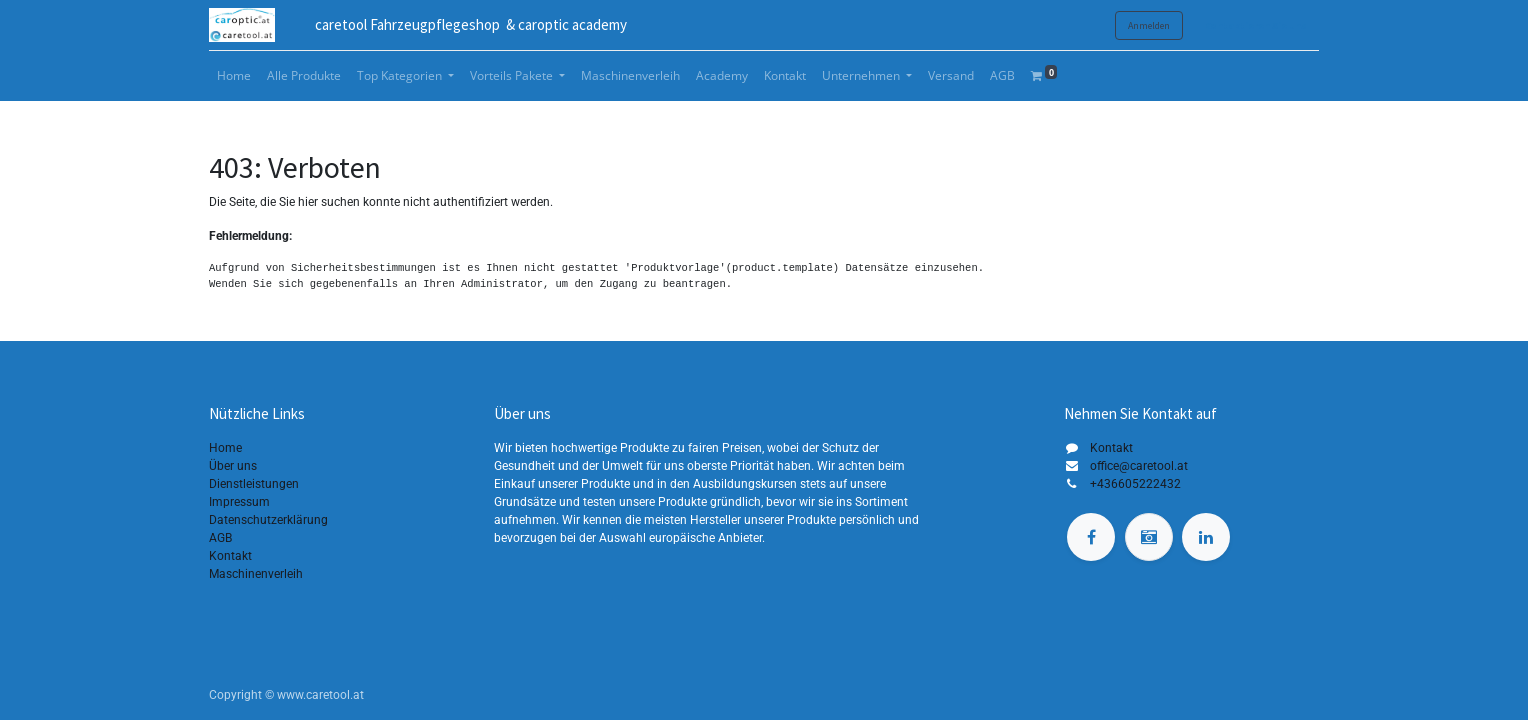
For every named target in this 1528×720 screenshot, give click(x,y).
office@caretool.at (1139, 466)
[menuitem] (234, 76)
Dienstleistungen (254, 484)
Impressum (239, 502)
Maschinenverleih (256, 574)
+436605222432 (1135, 484)
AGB (220, 538)
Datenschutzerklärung (268, 520)
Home (225, 448)
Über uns (233, 466)
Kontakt (230, 556)
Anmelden (1149, 25)
